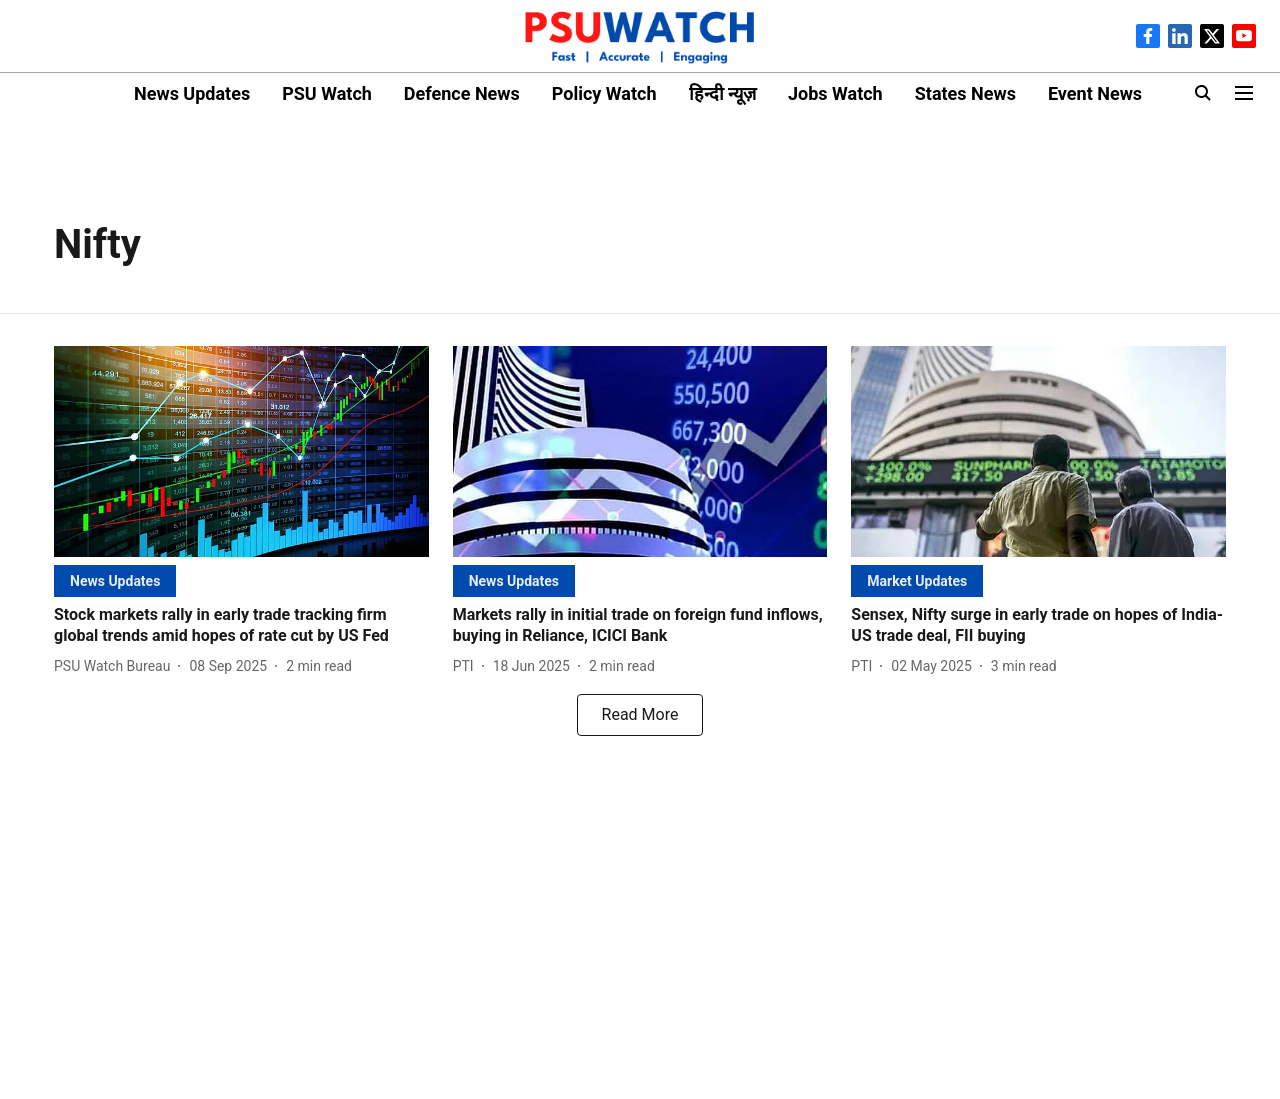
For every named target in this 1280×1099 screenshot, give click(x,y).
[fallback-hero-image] (241, 451)
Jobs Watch (835, 93)
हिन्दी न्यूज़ (722, 93)
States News (965, 93)
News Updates (192, 93)
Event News (1095, 93)
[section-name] (115, 580)
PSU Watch (327, 93)
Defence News (462, 93)
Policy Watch (604, 93)
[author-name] (116, 666)
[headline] (241, 626)
